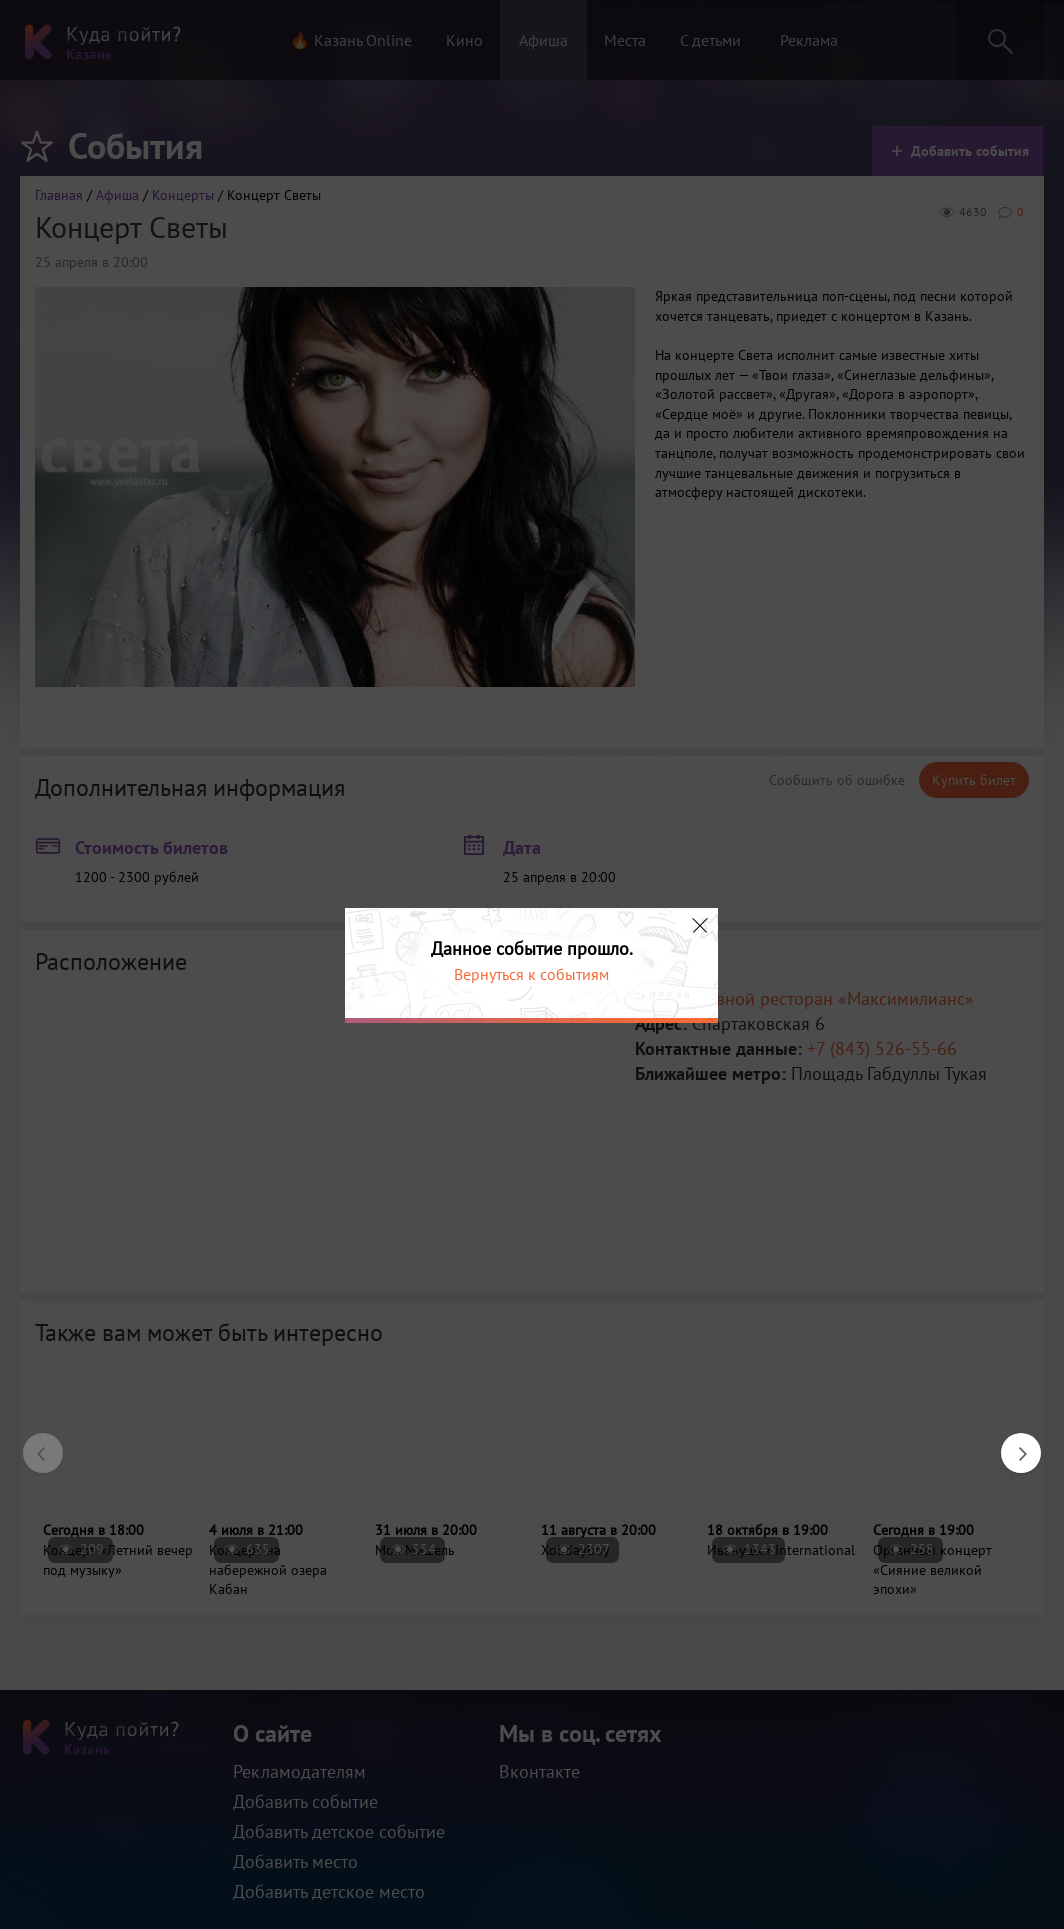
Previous (33, 1443)
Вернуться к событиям (531, 974)
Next (1011, 1443)
